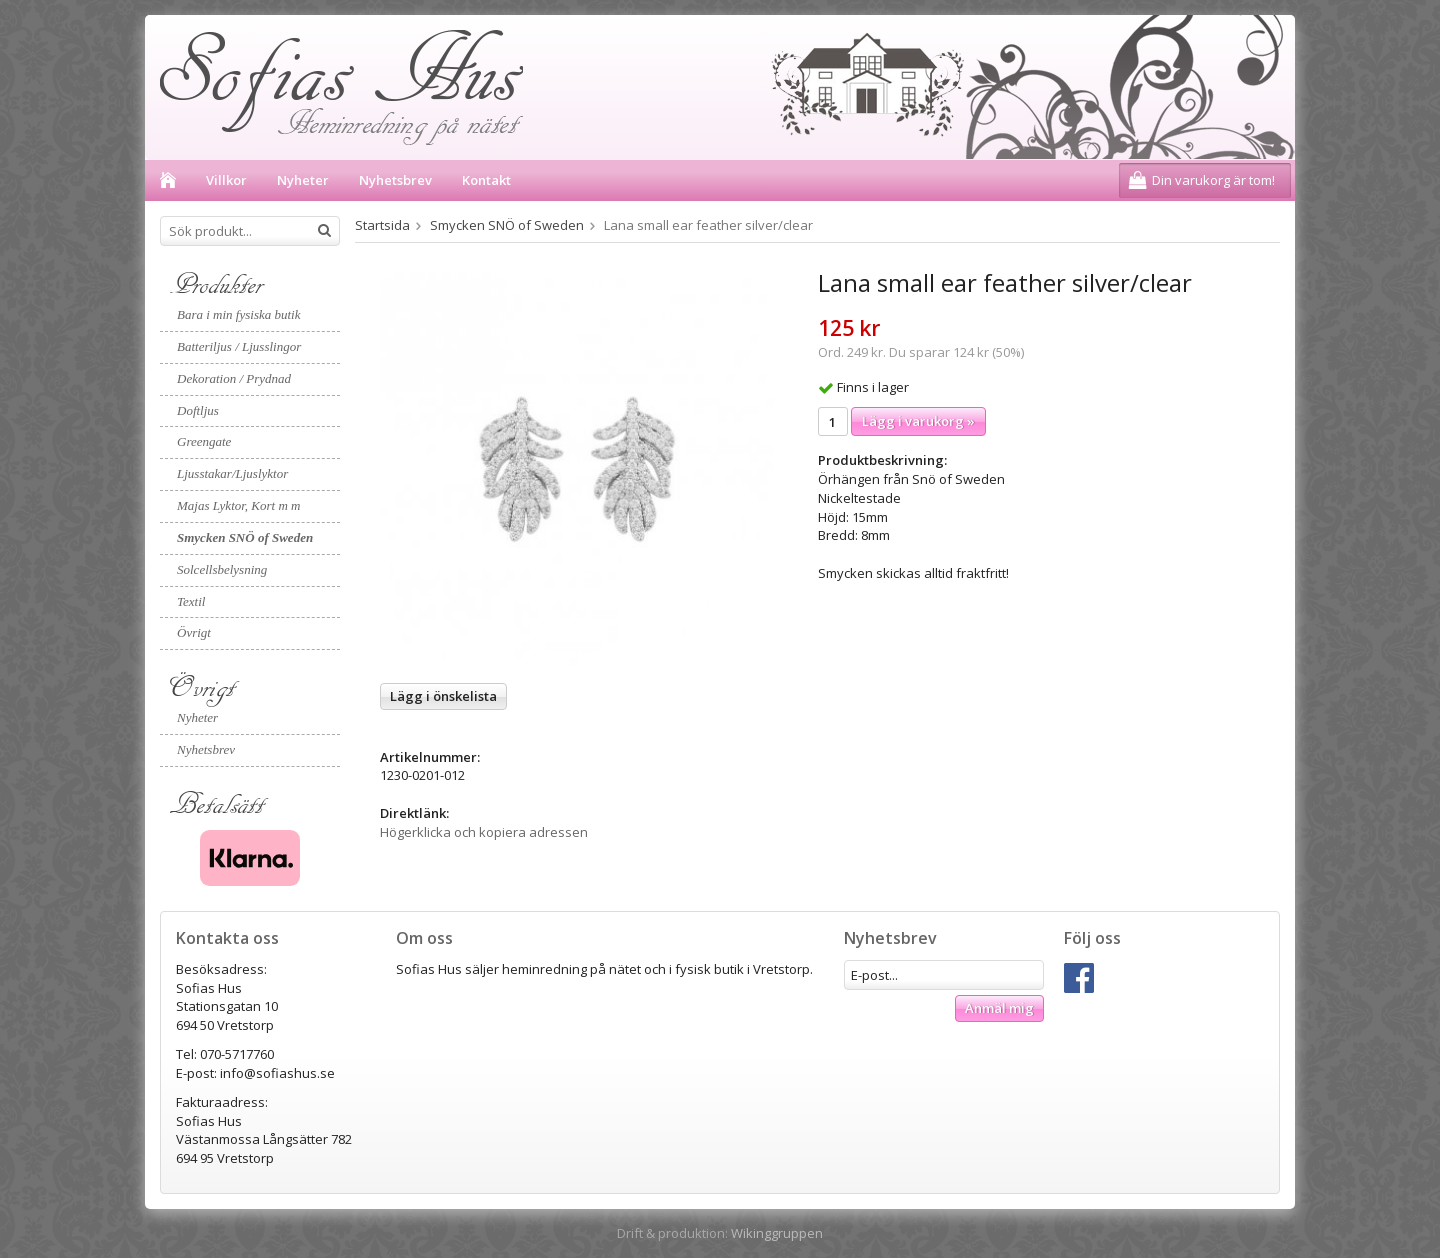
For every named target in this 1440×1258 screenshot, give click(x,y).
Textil (191, 601)
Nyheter (303, 180)
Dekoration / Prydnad (234, 378)
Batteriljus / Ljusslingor (239, 346)
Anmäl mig (999, 1008)
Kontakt (486, 180)
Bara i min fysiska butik (239, 314)
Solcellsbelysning (222, 569)
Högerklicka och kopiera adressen (484, 832)
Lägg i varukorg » (918, 421)
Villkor (226, 180)
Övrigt (194, 632)
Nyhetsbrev (395, 180)
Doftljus (198, 410)
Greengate (204, 441)
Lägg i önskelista (443, 696)
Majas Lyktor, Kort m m (238, 505)
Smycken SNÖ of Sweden (245, 537)
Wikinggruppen (777, 1233)
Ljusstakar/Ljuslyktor (232, 473)
